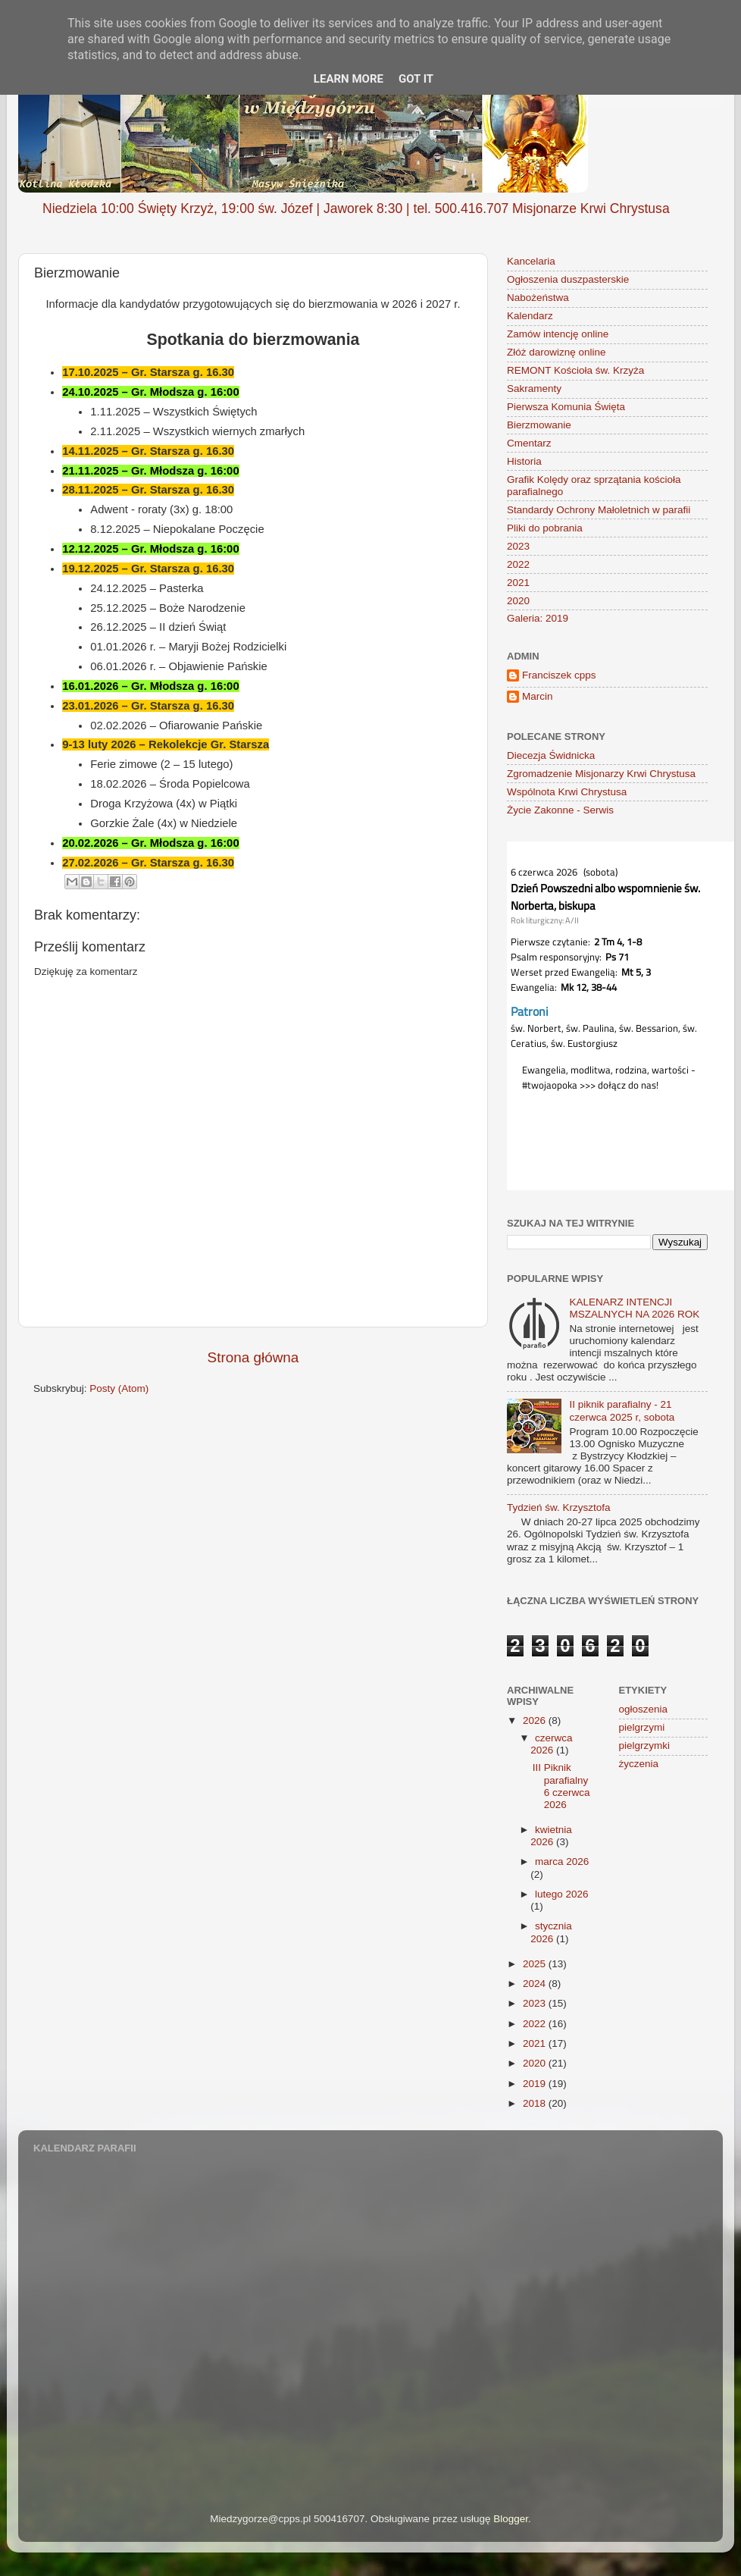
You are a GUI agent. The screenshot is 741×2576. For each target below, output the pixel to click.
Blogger (510, 2518)
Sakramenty (534, 388)
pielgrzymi (642, 1727)
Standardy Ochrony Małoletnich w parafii (598, 510)
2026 (536, 1720)
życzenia (639, 1763)
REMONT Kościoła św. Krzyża (575, 370)
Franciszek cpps (559, 675)
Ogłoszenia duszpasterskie (568, 279)
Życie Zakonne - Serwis (560, 810)
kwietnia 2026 (551, 1835)
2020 (518, 600)
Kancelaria (531, 261)
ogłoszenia (643, 1709)
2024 (536, 1983)
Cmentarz (529, 443)
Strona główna (253, 1357)
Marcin (537, 696)
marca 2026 (562, 1861)
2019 (536, 2083)
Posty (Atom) (119, 1388)
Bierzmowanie (539, 425)
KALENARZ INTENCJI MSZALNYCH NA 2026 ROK (634, 1308)
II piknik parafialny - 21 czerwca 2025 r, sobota (621, 1410)
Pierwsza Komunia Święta (566, 406)
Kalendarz (530, 315)
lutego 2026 (562, 1894)
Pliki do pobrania (545, 528)
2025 (536, 1964)
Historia (524, 461)
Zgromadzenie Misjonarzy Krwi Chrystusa (601, 773)
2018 (536, 2103)
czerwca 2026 (551, 1744)
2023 (518, 546)
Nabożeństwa (538, 297)
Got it (416, 79)
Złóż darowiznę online (556, 352)
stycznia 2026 (551, 1932)
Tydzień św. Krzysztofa (559, 1507)
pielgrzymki (645, 1745)
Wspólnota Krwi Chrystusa (567, 792)
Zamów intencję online (557, 334)
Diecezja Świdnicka (551, 755)
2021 (518, 582)
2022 (518, 564)
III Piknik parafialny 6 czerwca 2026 (561, 1786)
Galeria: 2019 (537, 618)
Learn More (348, 79)
